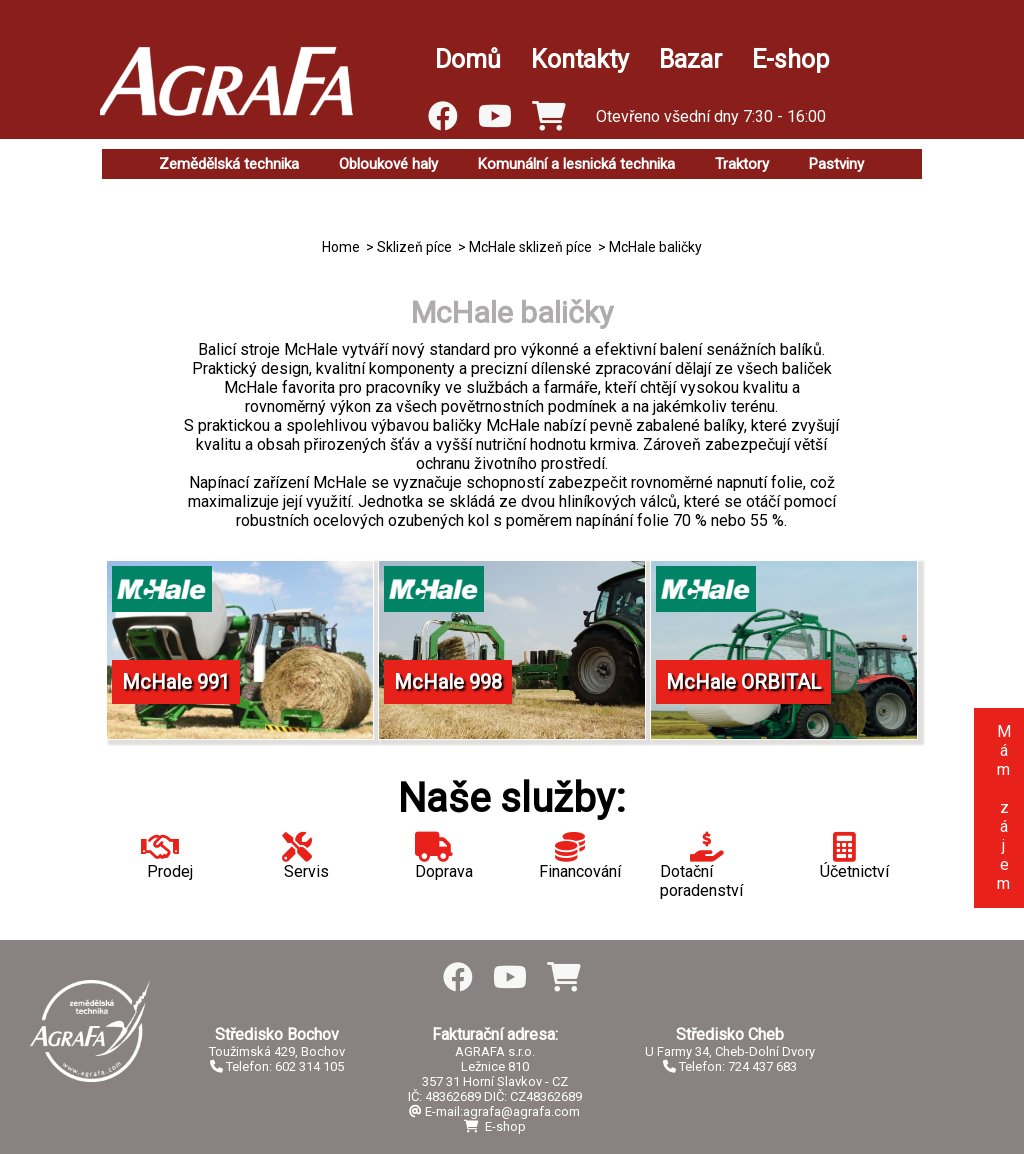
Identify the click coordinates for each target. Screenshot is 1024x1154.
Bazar (690, 59)
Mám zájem (1003, 807)
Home (341, 247)
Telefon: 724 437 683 (730, 1066)
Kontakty (580, 59)
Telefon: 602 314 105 (277, 1066)
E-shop (790, 59)
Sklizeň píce (414, 247)
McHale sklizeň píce (530, 247)
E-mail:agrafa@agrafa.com (494, 1111)
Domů (468, 59)
